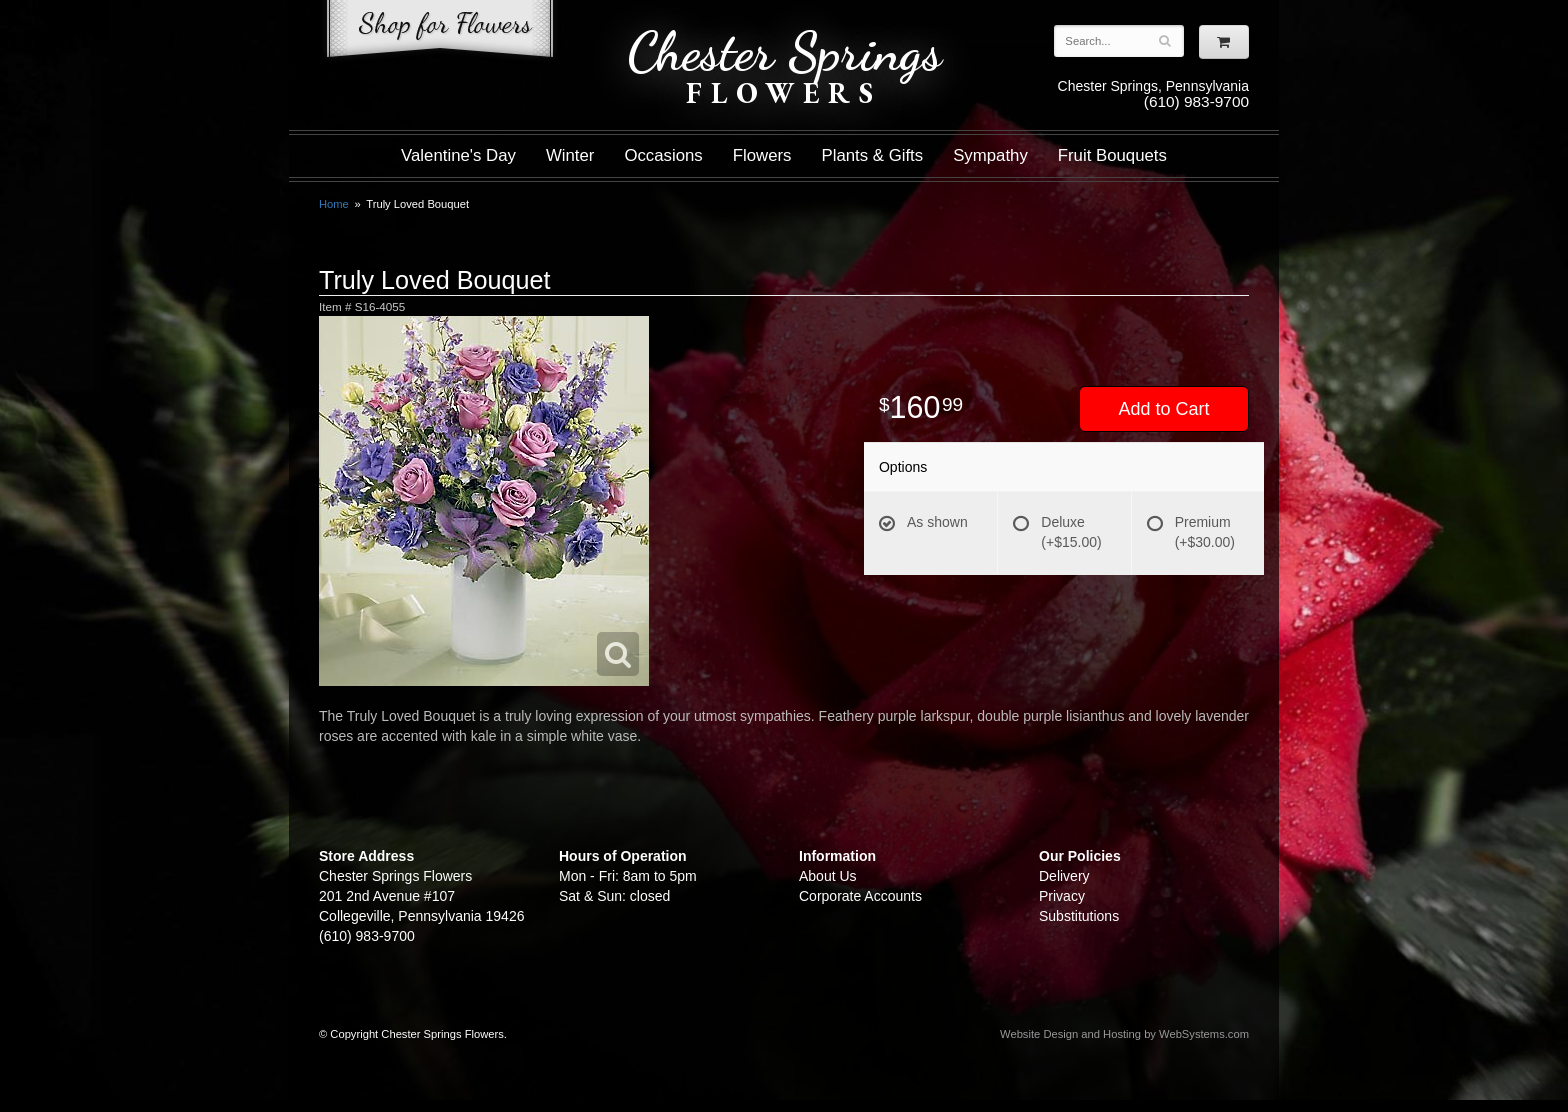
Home (334, 204)
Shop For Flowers (440, 32)
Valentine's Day (458, 155)
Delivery (1064, 876)
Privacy (1062, 896)
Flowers (762, 155)
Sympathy (990, 155)
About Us (828, 876)
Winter (570, 155)
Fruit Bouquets (1112, 155)
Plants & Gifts (873, 155)
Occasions (663, 155)
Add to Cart (1163, 409)
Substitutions (1079, 916)
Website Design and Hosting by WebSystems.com (1124, 1034)
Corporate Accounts (860, 896)
